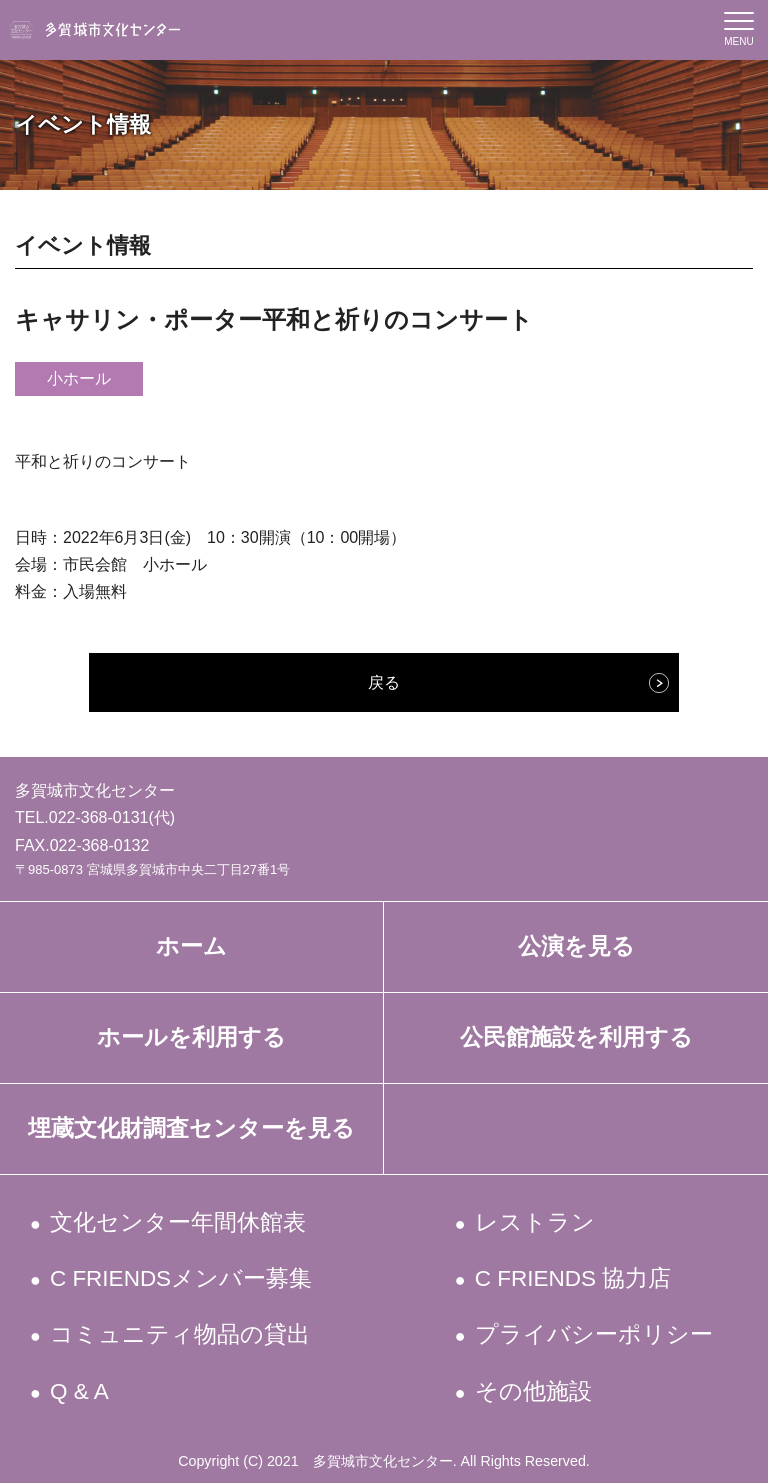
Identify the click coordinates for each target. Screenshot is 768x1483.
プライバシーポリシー (594, 1334)
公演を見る (576, 946)
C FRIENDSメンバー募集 (183, 1278)
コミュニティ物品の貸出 (181, 1334)
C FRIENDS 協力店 (574, 1278)
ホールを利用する (191, 1037)
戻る (384, 682)
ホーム (191, 946)
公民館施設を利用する (576, 1037)
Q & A (81, 1391)
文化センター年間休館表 (179, 1222)
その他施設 (534, 1391)
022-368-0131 (99, 817)
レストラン (535, 1222)
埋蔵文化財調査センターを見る (191, 1128)
